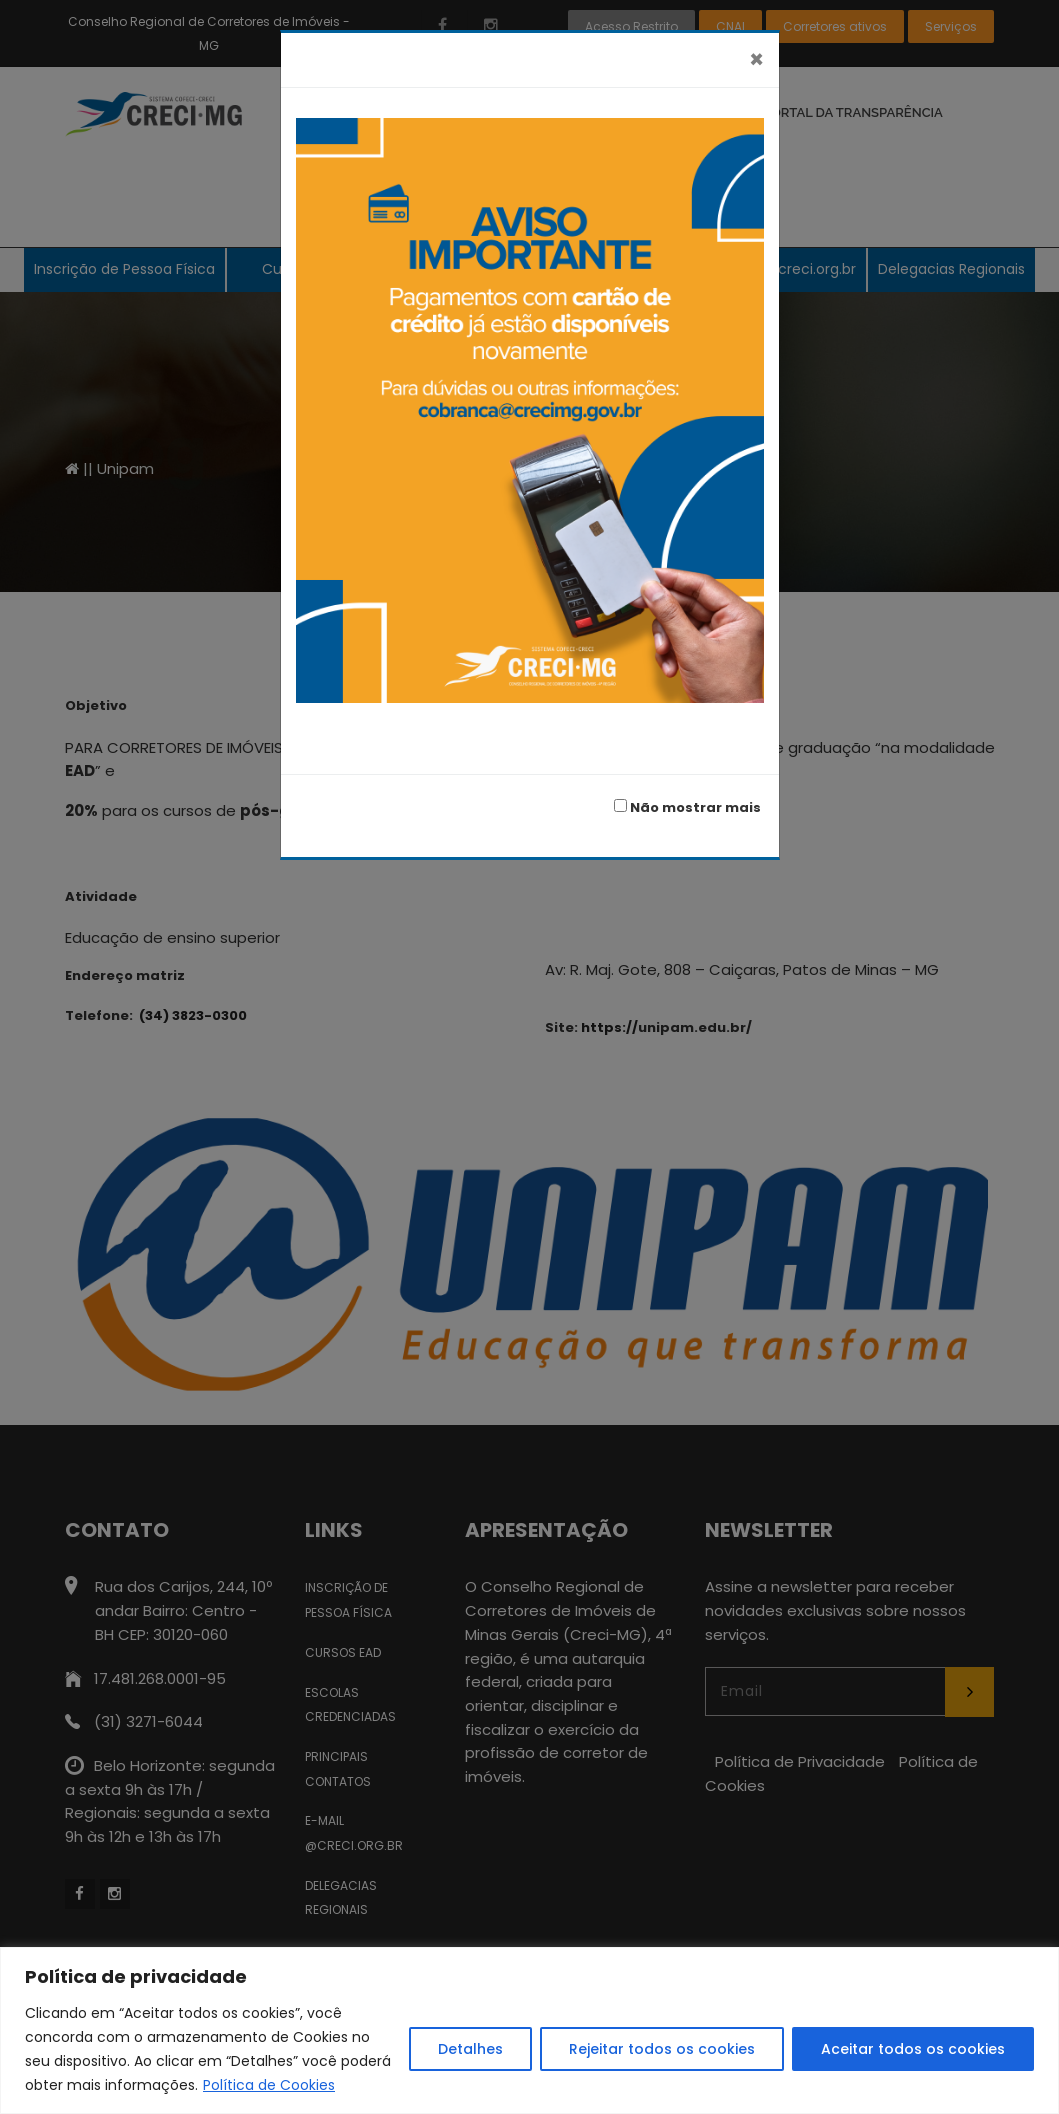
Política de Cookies (269, 2085)
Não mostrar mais (687, 807)
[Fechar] (756, 60)
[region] (529, 2030)
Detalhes (470, 2049)
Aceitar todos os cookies (913, 2049)
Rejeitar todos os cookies (662, 2049)
